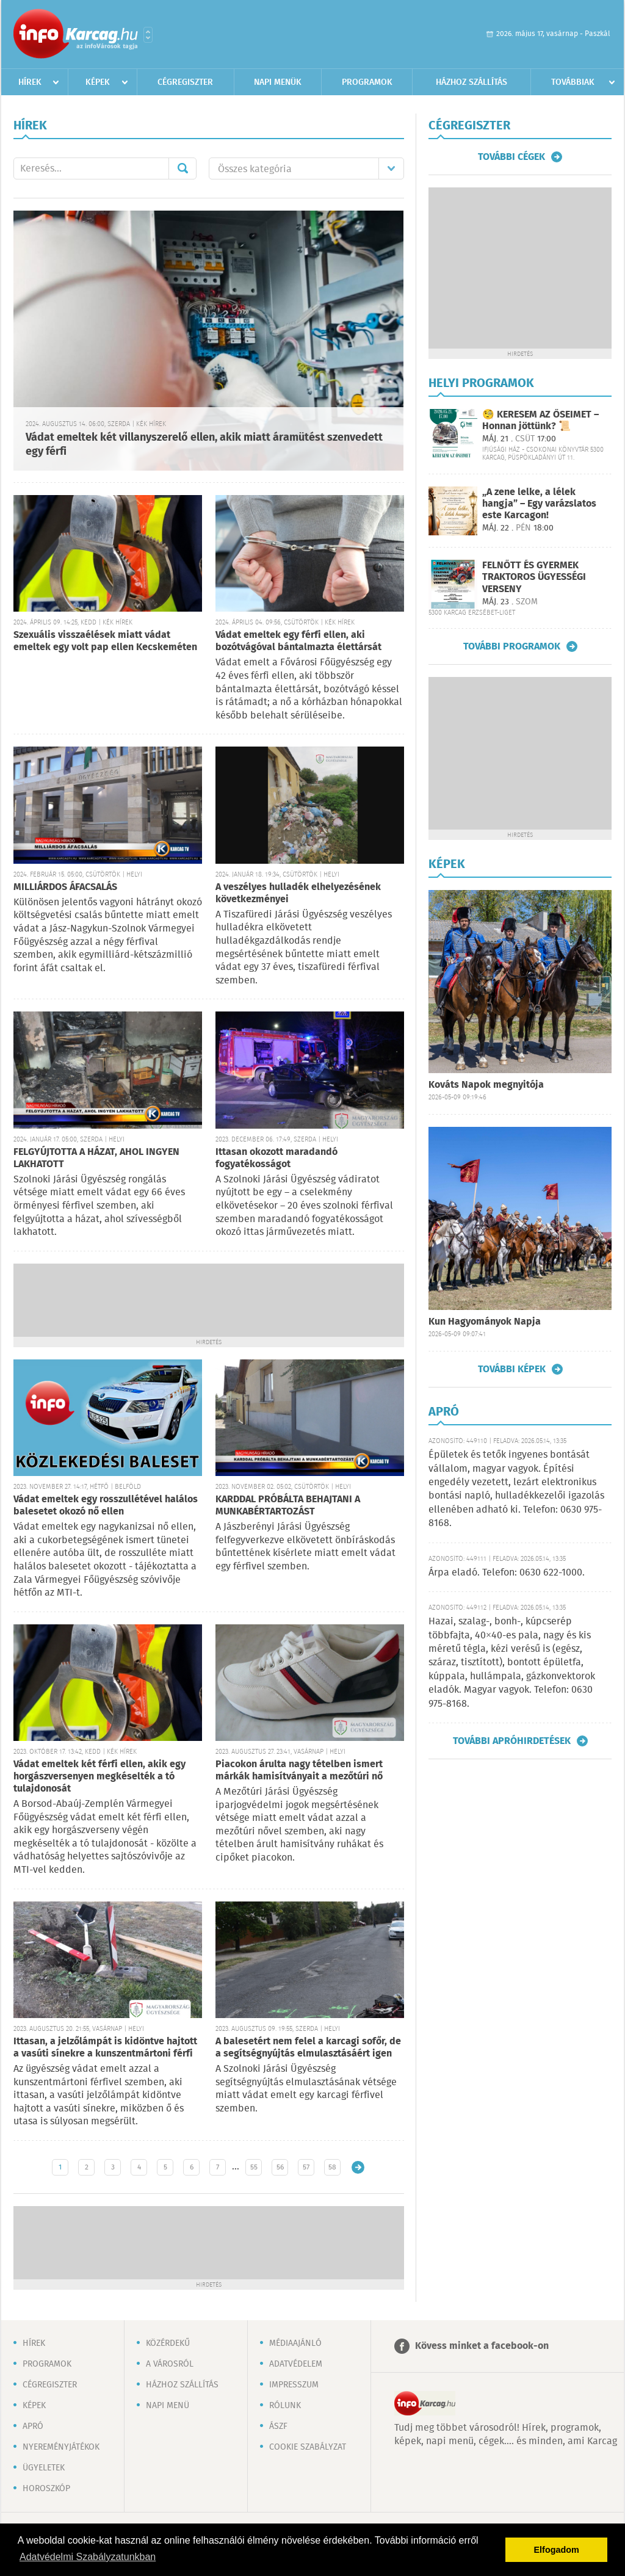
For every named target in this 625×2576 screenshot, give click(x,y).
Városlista (148, 35)
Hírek (30, 82)
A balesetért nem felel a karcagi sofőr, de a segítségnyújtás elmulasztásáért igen (308, 2047)
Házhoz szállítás (471, 82)
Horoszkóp (46, 2488)
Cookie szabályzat (307, 2447)
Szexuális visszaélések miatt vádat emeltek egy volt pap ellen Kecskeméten (105, 641)
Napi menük (278, 82)
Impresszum (294, 2385)
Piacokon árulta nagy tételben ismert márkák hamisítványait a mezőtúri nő (299, 1770)
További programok (511, 646)
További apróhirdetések (512, 1740)
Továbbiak (572, 82)
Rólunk (285, 2405)
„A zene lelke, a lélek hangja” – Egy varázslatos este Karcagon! (539, 504)
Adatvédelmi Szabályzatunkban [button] (88, 2557)
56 (280, 2167)
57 (306, 2167)
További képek (512, 1369)
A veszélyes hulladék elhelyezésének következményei (298, 893)
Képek (97, 82)
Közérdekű (168, 2343)
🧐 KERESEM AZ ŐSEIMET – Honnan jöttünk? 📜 (540, 420)
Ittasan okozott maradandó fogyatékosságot (276, 1158)
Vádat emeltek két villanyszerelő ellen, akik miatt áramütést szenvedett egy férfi (204, 444)
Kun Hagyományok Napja (484, 1322)
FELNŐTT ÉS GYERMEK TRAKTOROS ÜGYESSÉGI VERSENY (534, 577)
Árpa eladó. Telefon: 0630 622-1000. (506, 1572)
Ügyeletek (44, 2468)
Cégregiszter (185, 82)
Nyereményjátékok (61, 2447)
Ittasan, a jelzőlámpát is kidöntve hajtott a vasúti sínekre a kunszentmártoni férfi (105, 2047)
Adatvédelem (295, 2364)
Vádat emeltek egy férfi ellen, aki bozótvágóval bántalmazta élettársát (298, 641)
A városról (169, 2364)
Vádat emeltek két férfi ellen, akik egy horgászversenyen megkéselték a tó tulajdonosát (99, 1776)
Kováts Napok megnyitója (486, 1085)
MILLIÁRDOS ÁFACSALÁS (65, 887)
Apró (33, 2426)
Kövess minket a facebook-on (482, 2346)
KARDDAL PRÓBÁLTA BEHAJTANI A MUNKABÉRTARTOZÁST (287, 1505)
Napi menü (167, 2405)
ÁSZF (278, 2426)
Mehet (182, 168)
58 (332, 2167)
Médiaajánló (295, 2343)
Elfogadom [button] (556, 2550)
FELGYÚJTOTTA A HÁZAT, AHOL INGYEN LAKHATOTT (96, 1158)
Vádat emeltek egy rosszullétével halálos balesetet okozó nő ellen (105, 1505)
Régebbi (358, 2167)
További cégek (511, 156)
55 (254, 2167)
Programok (367, 82)
